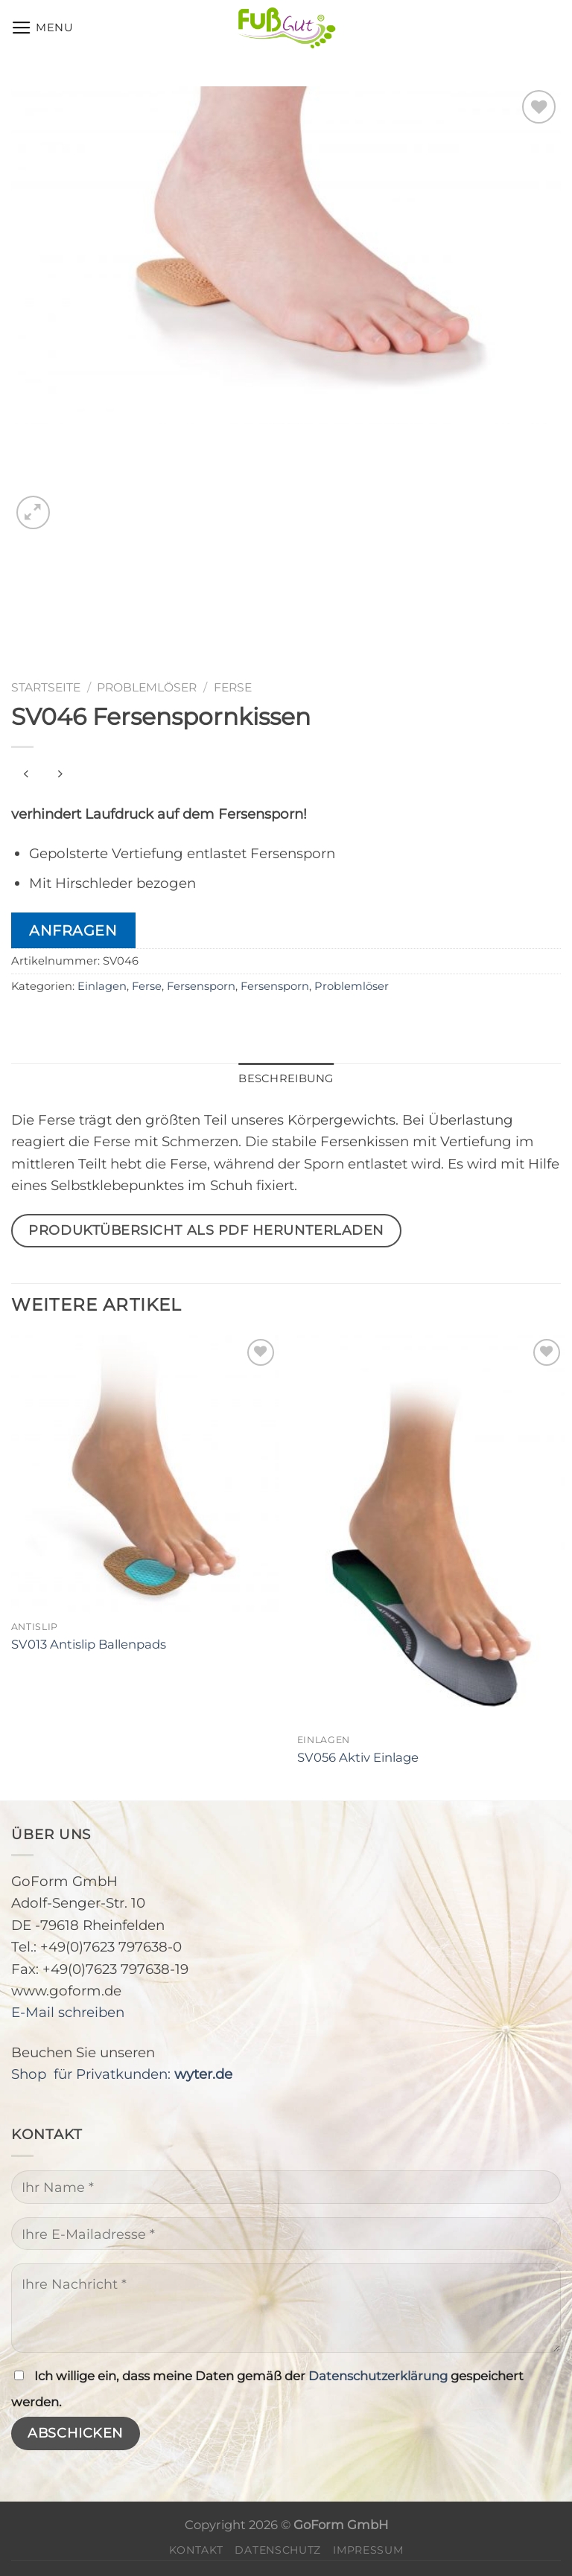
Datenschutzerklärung (378, 2375)
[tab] (286, 1079)
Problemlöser (147, 687)
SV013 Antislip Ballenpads (88, 1644)
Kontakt (196, 2550)
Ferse (233, 687)
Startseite (45, 687)
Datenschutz (278, 2550)
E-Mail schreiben (67, 2012)
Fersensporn (201, 986)
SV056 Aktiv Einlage (358, 1757)
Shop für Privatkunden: (121, 2074)
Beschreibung (286, 1078)
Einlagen (102, 986)
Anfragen (73, 930)
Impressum (368, 2550)
